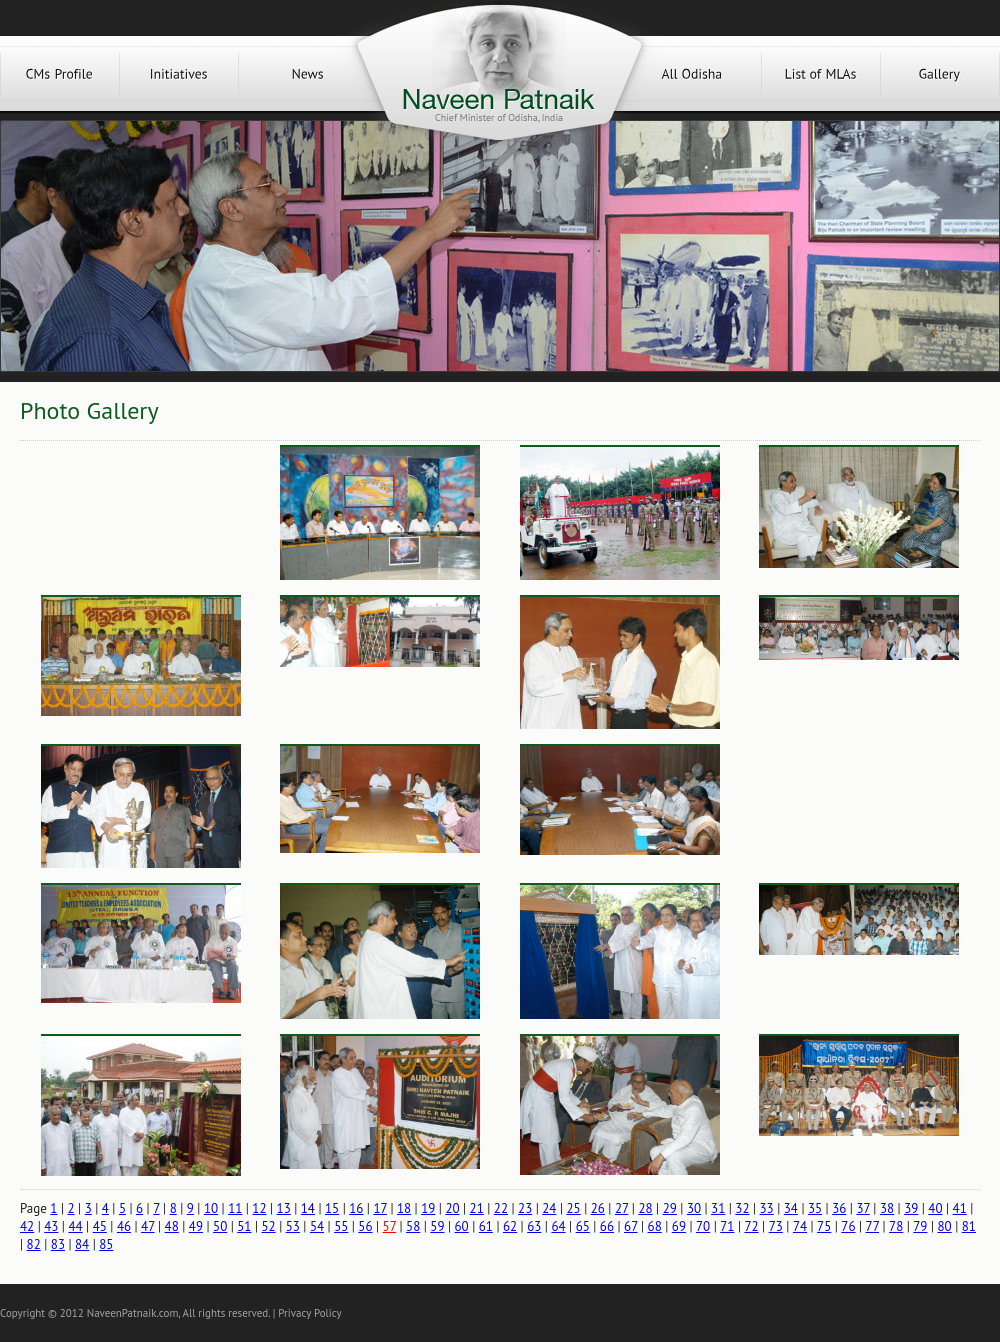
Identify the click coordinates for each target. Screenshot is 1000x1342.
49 (196, 1226)
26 (598, 1208)
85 (106, 1244)
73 (776, 1226)
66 (607, 1226)
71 (727, 1226)
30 (694, 1208)
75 (824, 1226)
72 (751, 1226)
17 (379, 1208)
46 (124, 1226)
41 (960, 1208)
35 (815, 1208)
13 (284, 1208)
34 (791, 1208)
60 (462, 1226)
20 (452, 1208)
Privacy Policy (309, 1313)
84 (82, 1244)
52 (268, 1226)
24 (549, 1208)
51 (244, 1226)
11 (235, 1208)
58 (413, 1226)
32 (742, 1208)
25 (573, 1208)
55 (341, 1226)
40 (935, 1208)
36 (839, 1208)
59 (437, 1226)
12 (259, 1208)
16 (356, 1208)
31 (718, 1208)
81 (969, 1226)
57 (389, 1226)
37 (862, 1208)
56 (365, 1226)
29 (670, 1208)
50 (220, 1226)
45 (100, 1226)
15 (332, 1208)
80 (945, 1226)
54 (317, 1226)
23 (525, 1208)
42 (27, 1226)
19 (428, 1208)
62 (510, 1226)
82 (34, 1244)
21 (477, 1208)
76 (848, 1226)
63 (534, 1226)
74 (800, 1226)
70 (703, 1226)
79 (920, 1226)
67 (630, 1226)
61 (486, 1226)
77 (872, 1226)
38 (887, 1208)
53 (293, 1226)
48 (172, 1226)
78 (896, 1226)
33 (767, 1208)
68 (655, 1226)
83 (58, 1244)
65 (583, 1226)
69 (679, 1226)
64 (558, 1226)
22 (501, 1208)
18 (404, 1208)
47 (147, 1226)
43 (51, 1226)
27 (621, 1208)
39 (911, 1208)
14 (308, 1208)
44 (75, 1226)
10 (211, 1208)
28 (645, 1208)
